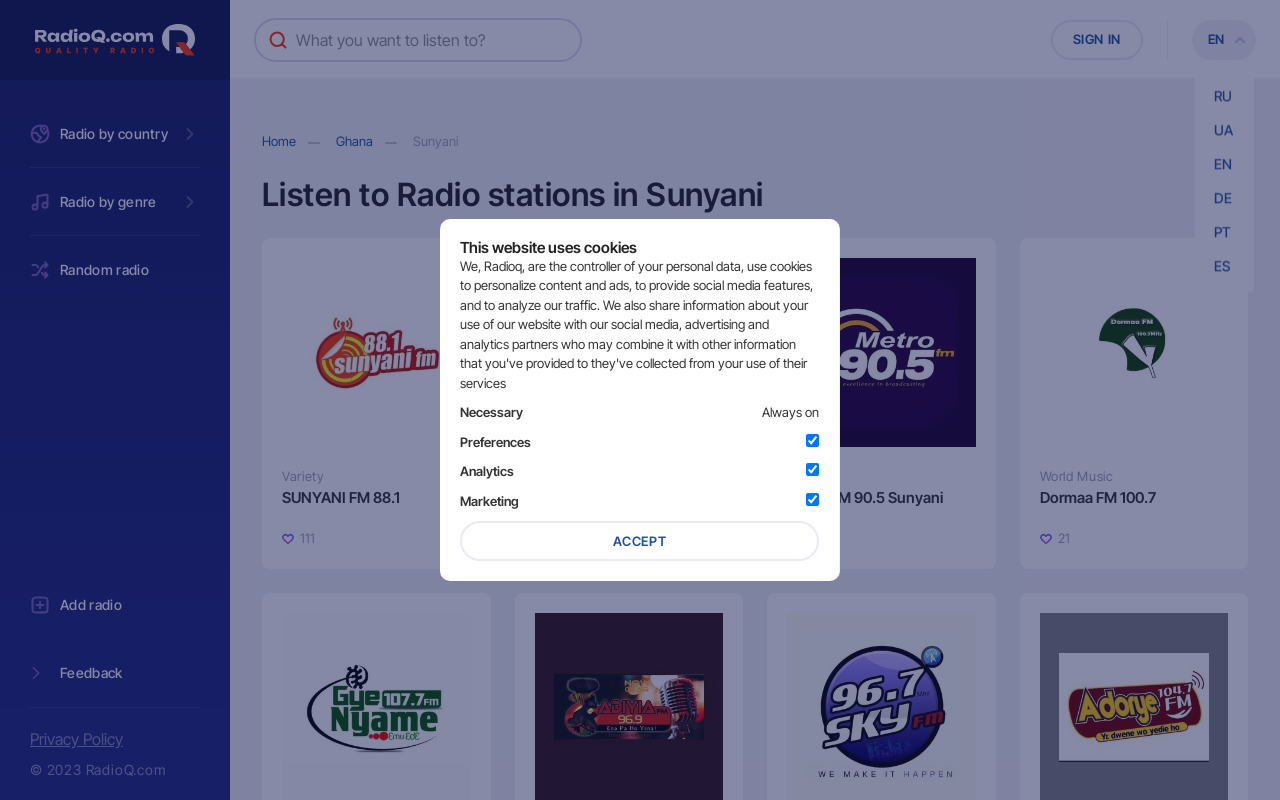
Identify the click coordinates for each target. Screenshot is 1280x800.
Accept (640, 541)
